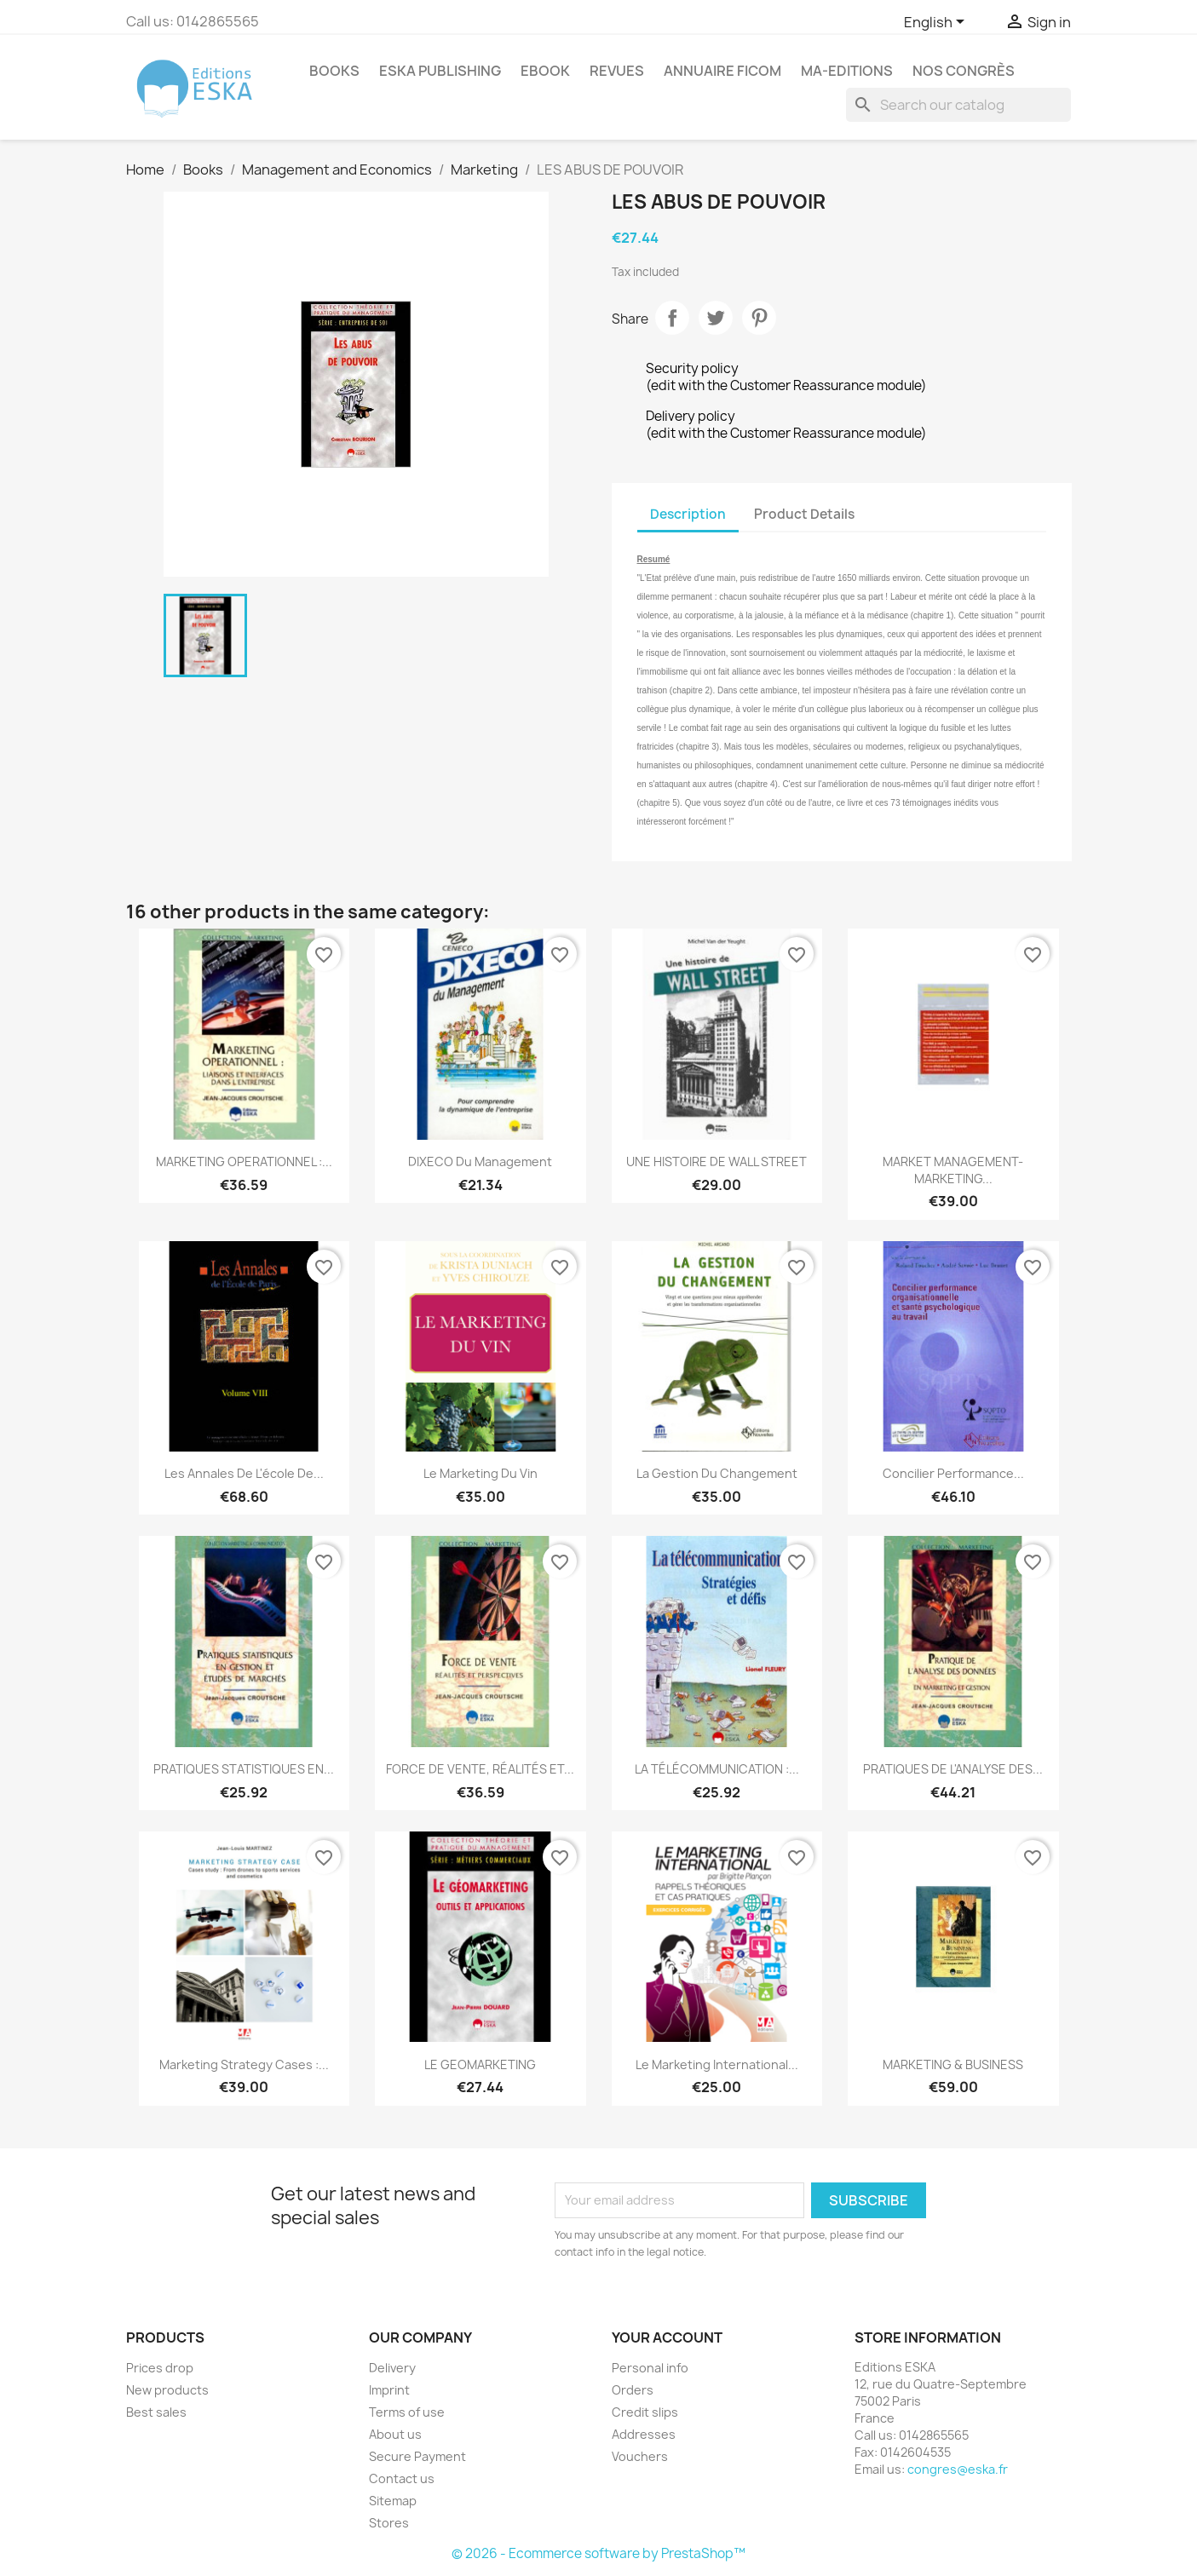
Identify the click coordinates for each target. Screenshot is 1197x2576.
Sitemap (393, 2501)
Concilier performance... (953, 1473)
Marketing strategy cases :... (244, 2064)
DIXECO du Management (480, 1161)
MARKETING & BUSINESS (953, 2064)
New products (167, 2390)
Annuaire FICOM (722, 70)
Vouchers (640, 2456)
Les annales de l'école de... (244, 1473)
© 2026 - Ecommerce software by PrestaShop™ (598, 2553)
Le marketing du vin (480, 1473)
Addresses (644, 2434)
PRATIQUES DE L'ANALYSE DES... (953, 1769)
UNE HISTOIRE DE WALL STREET (716, 1161)
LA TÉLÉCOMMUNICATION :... (717, 1769)
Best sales (156, 2412)
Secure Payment (417, 2456)
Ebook (545, 70)
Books (334, 70)
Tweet (716, 318)
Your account (667, 2337)
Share (672, 318)
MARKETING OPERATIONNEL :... (244, 1161)
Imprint (389, 2390)
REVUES (617, 70)
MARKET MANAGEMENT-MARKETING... (953, 1170)
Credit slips (645, 2412)
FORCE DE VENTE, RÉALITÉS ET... (480, 1769)
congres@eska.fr (957, 2469)
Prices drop (159, 2368)
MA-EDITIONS (847, 70)
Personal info (650, 2368)
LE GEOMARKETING (480, 2064)
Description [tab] (688, 514)
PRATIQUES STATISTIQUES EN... (243, 1769)
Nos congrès (963, 70)
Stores (389, 2523)
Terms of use (407, 2412)
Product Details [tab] (804, 514)
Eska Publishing (440, 70)
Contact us (401, 2478)
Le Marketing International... (717, 2064)
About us (395, 2434)
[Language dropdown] (937, 23)
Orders (632, 2390)
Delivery (392, 2368)
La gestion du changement (716, 1473)
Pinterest (759, 318)
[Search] (958, 105)
